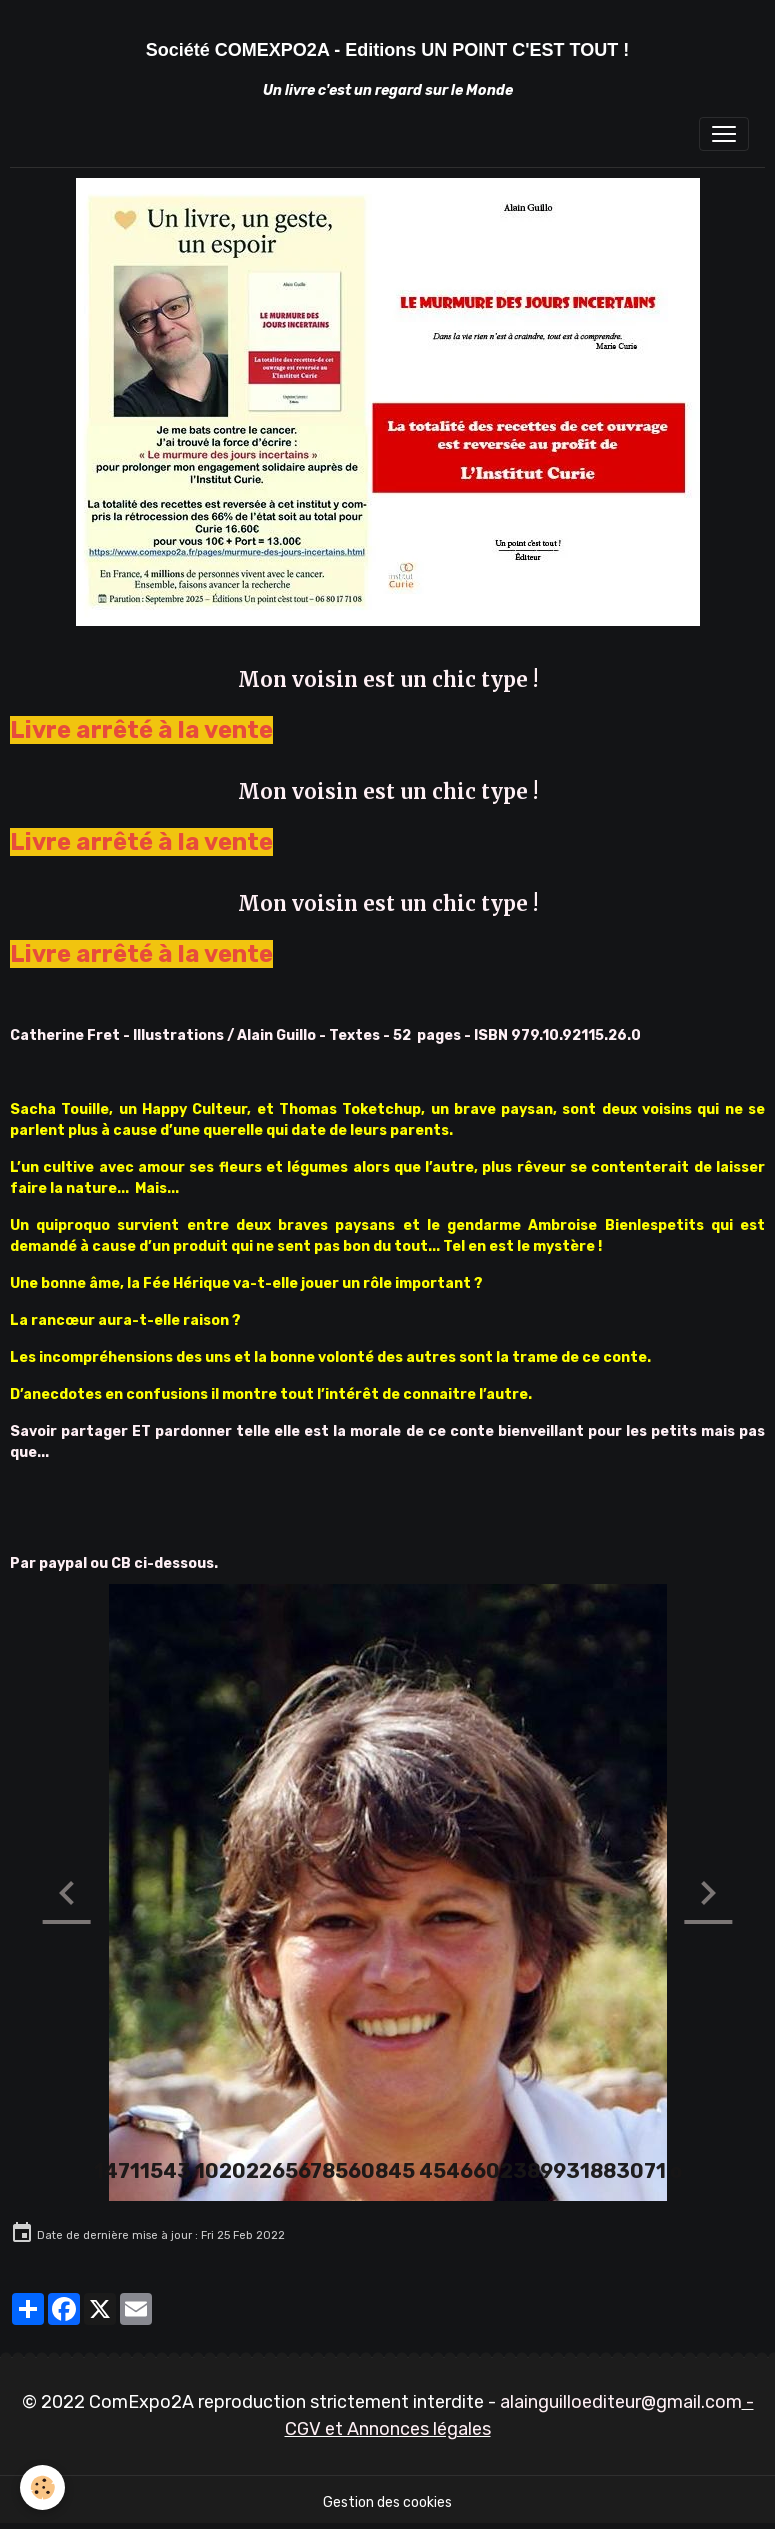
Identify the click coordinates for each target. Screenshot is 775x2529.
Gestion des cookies (387, 2502)
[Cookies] (42, 2487)
